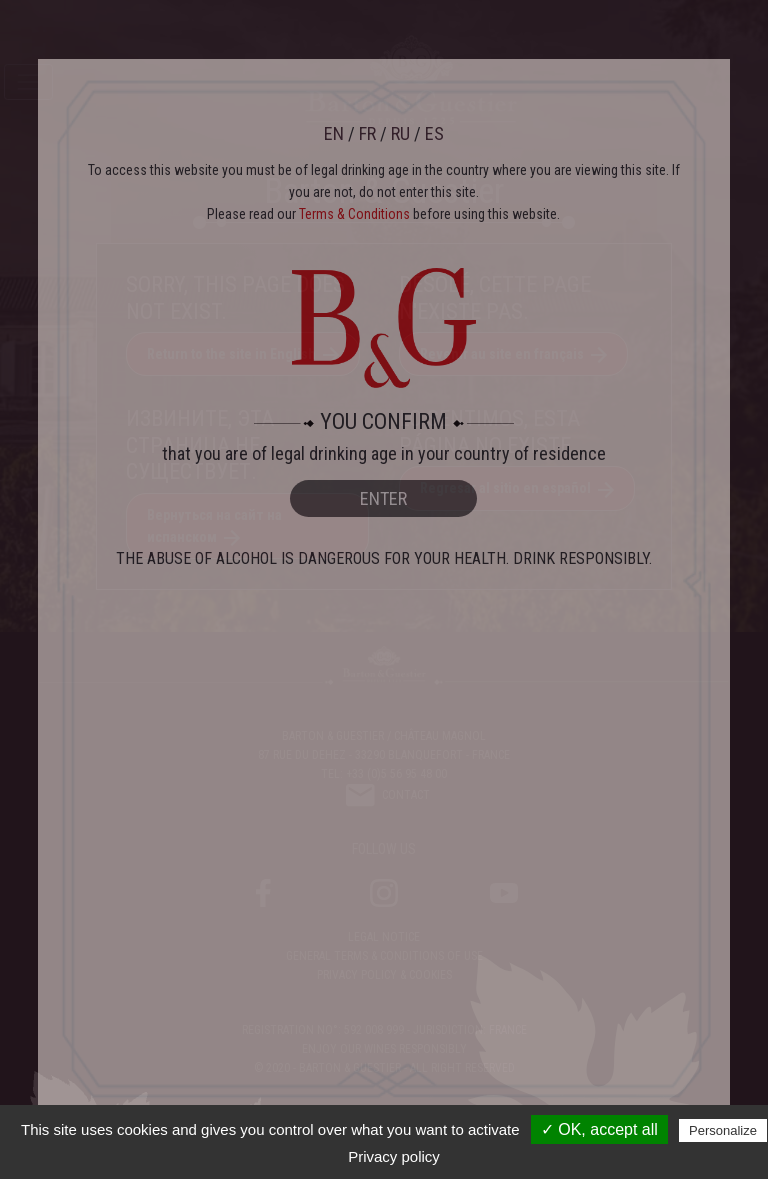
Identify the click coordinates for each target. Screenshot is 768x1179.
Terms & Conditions (354, 214)
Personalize (723, 1130)
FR (367, 133)
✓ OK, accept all (599, 1129)
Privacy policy (394, 1156)
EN (334, 133)
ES (434, 133)
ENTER (383, 498)
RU (400, 133)
